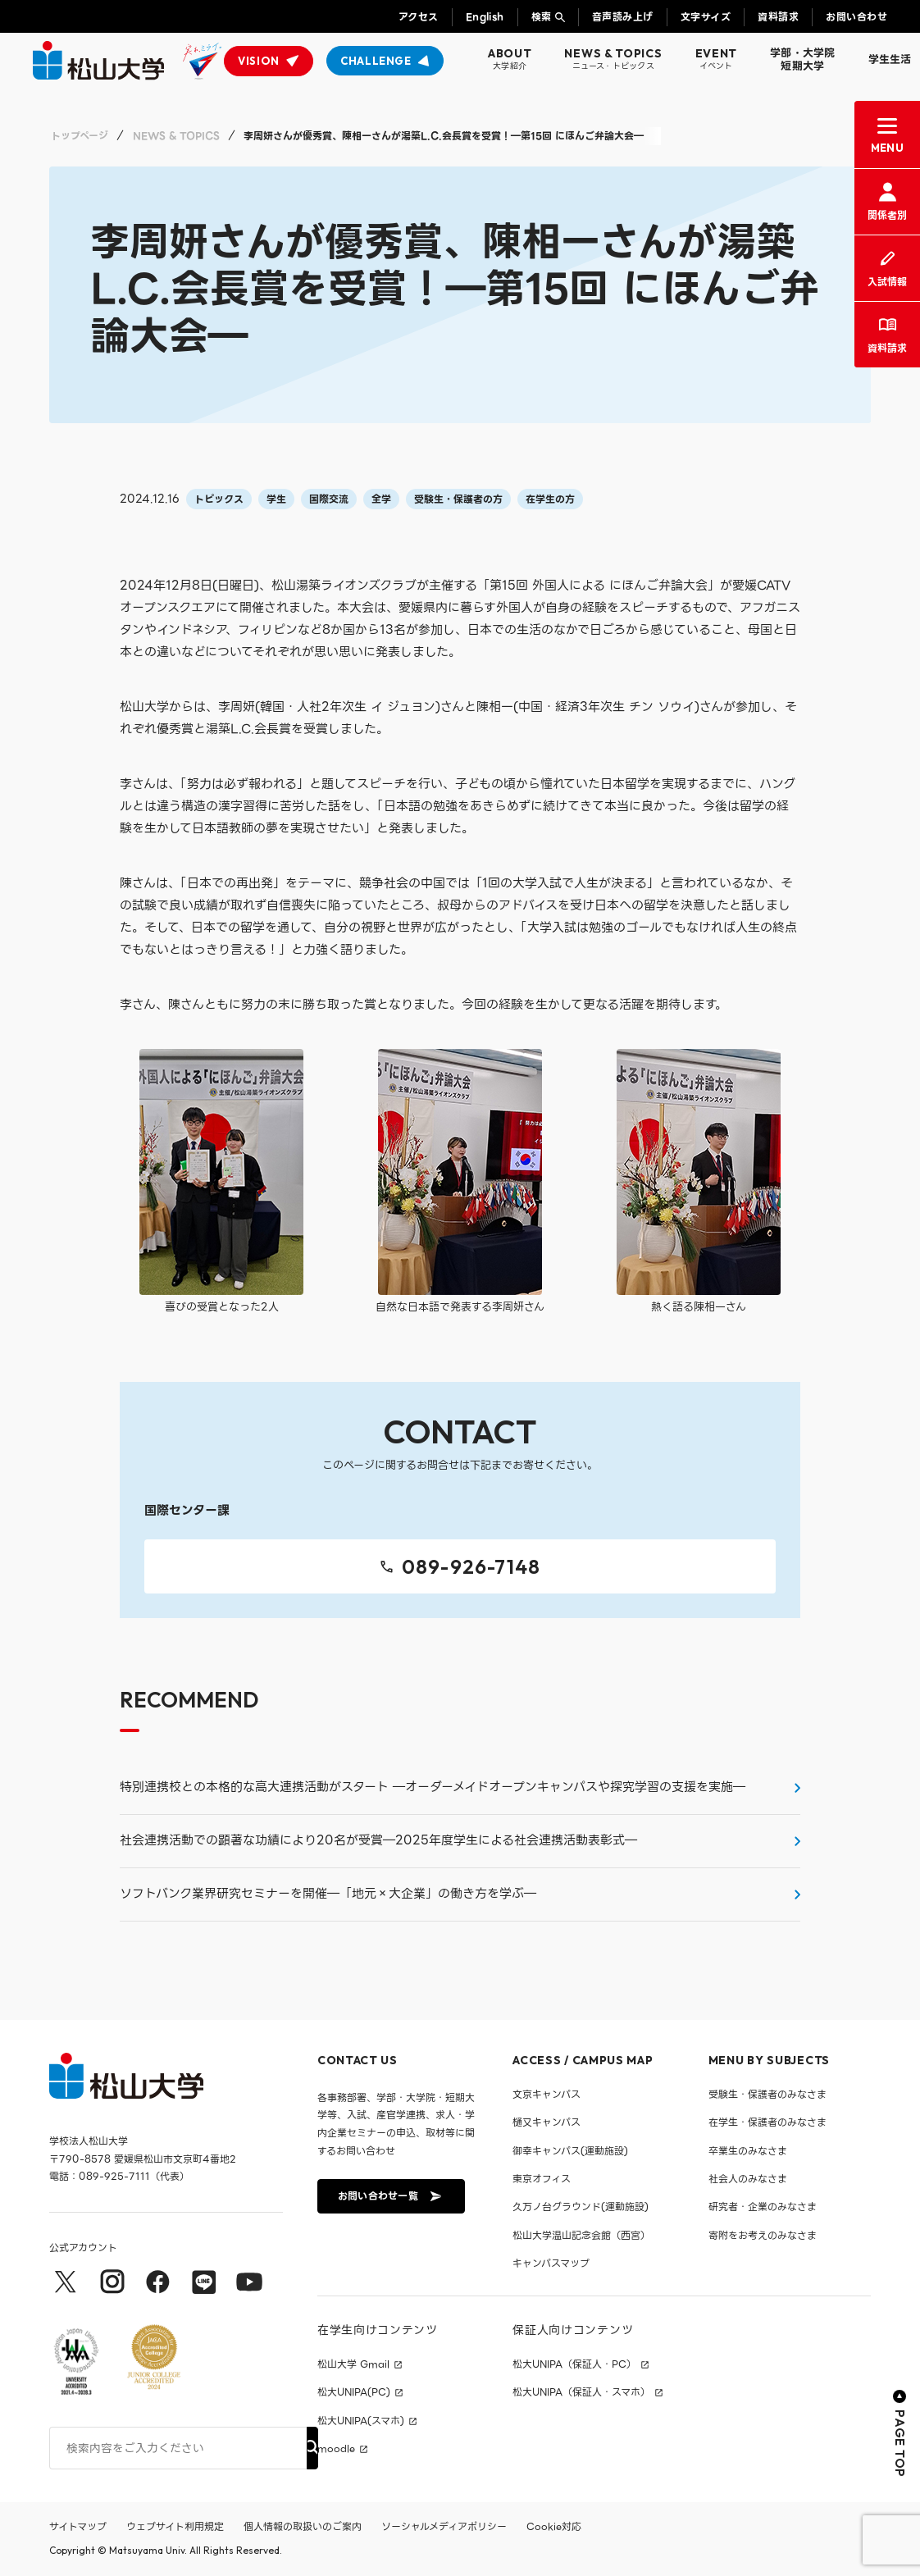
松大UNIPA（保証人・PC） (574, 2364)
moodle (336, 2449)
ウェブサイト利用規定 (175, 2526)
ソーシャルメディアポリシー (444, 2526)
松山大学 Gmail (353, 2364)
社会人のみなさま (747, 2178)
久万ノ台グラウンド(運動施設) (580, 2206)
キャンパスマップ (551, 2263)
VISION (259, 60)
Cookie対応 (553, 2526)
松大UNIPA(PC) (353, 2392)
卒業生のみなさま (747, 2151)
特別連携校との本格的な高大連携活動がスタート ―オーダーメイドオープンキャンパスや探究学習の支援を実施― (432, 1787)
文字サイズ (706, 17)
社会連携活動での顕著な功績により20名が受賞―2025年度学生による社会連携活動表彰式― (378, 1840)
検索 (541, 17)
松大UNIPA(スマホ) (360, 2421)
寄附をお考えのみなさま (762, 2235)
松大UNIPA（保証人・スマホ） (581, 2392)
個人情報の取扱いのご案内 (303, 2526)
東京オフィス (541, 2178)
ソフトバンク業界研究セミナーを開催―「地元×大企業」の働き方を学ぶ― (328, 1894)
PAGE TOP (900, 2434)
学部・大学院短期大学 (803, 59)
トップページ (79, 136)
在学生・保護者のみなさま (767, 2122)
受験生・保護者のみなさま (767, 2094)
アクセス (419, 17)
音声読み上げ (623, 17)
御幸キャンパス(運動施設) (570, 2151)
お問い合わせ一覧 (389, 2196)
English (485, 17)
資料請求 (778, 17)
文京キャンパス (546, 2094)
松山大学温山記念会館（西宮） (581, 2235)
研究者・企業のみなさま (762, 2206)
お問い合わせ (856, 17)
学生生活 (890, 59)
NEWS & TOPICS (176, 136)
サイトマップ (78, 2526)
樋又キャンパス (546, 2122)
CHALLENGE (376, 60)
